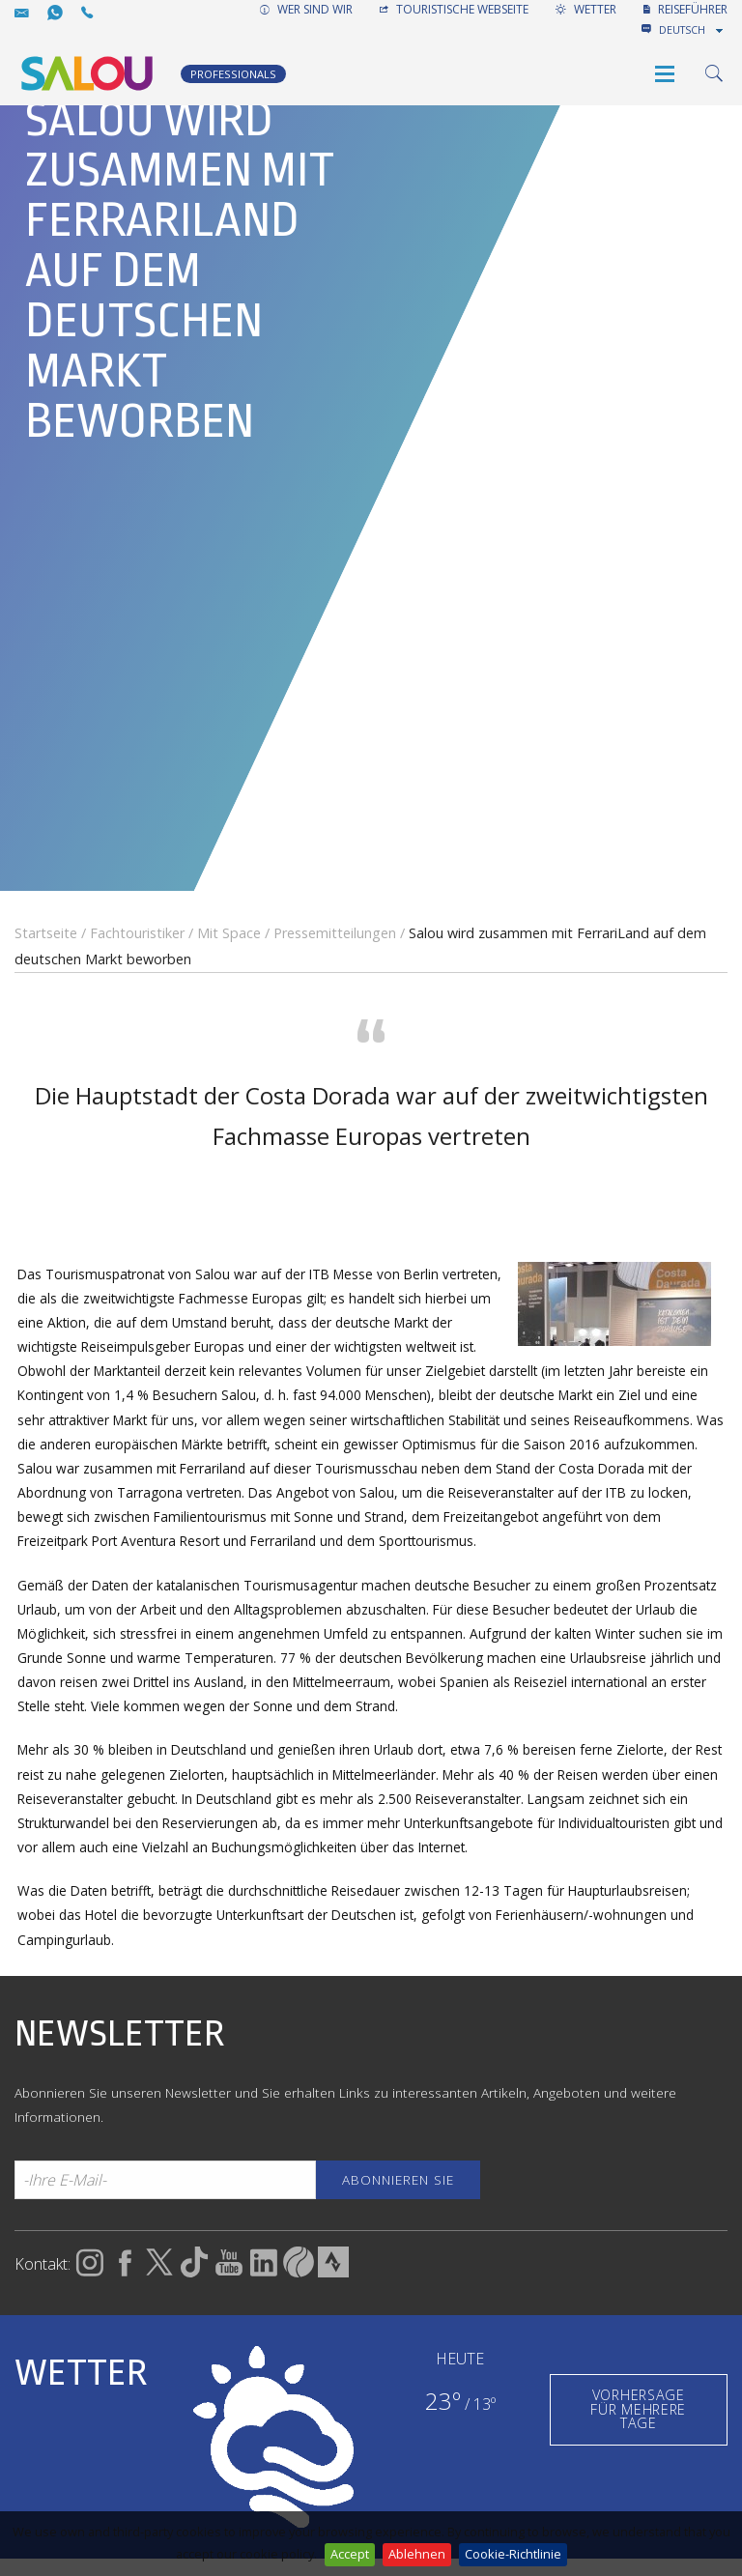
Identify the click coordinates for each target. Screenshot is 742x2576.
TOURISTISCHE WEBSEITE (454, 9)
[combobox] (693, 30)
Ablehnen (416, 2553)
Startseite (45, 933)
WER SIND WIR (306, 9)
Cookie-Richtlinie (513, 2553)
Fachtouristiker (137, 933)
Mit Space (229, 933)
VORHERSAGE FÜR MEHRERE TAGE (638, 2409)
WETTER (586, 9)
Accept (349, 2553)
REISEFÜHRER (685, 9)
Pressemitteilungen (334, 933)
